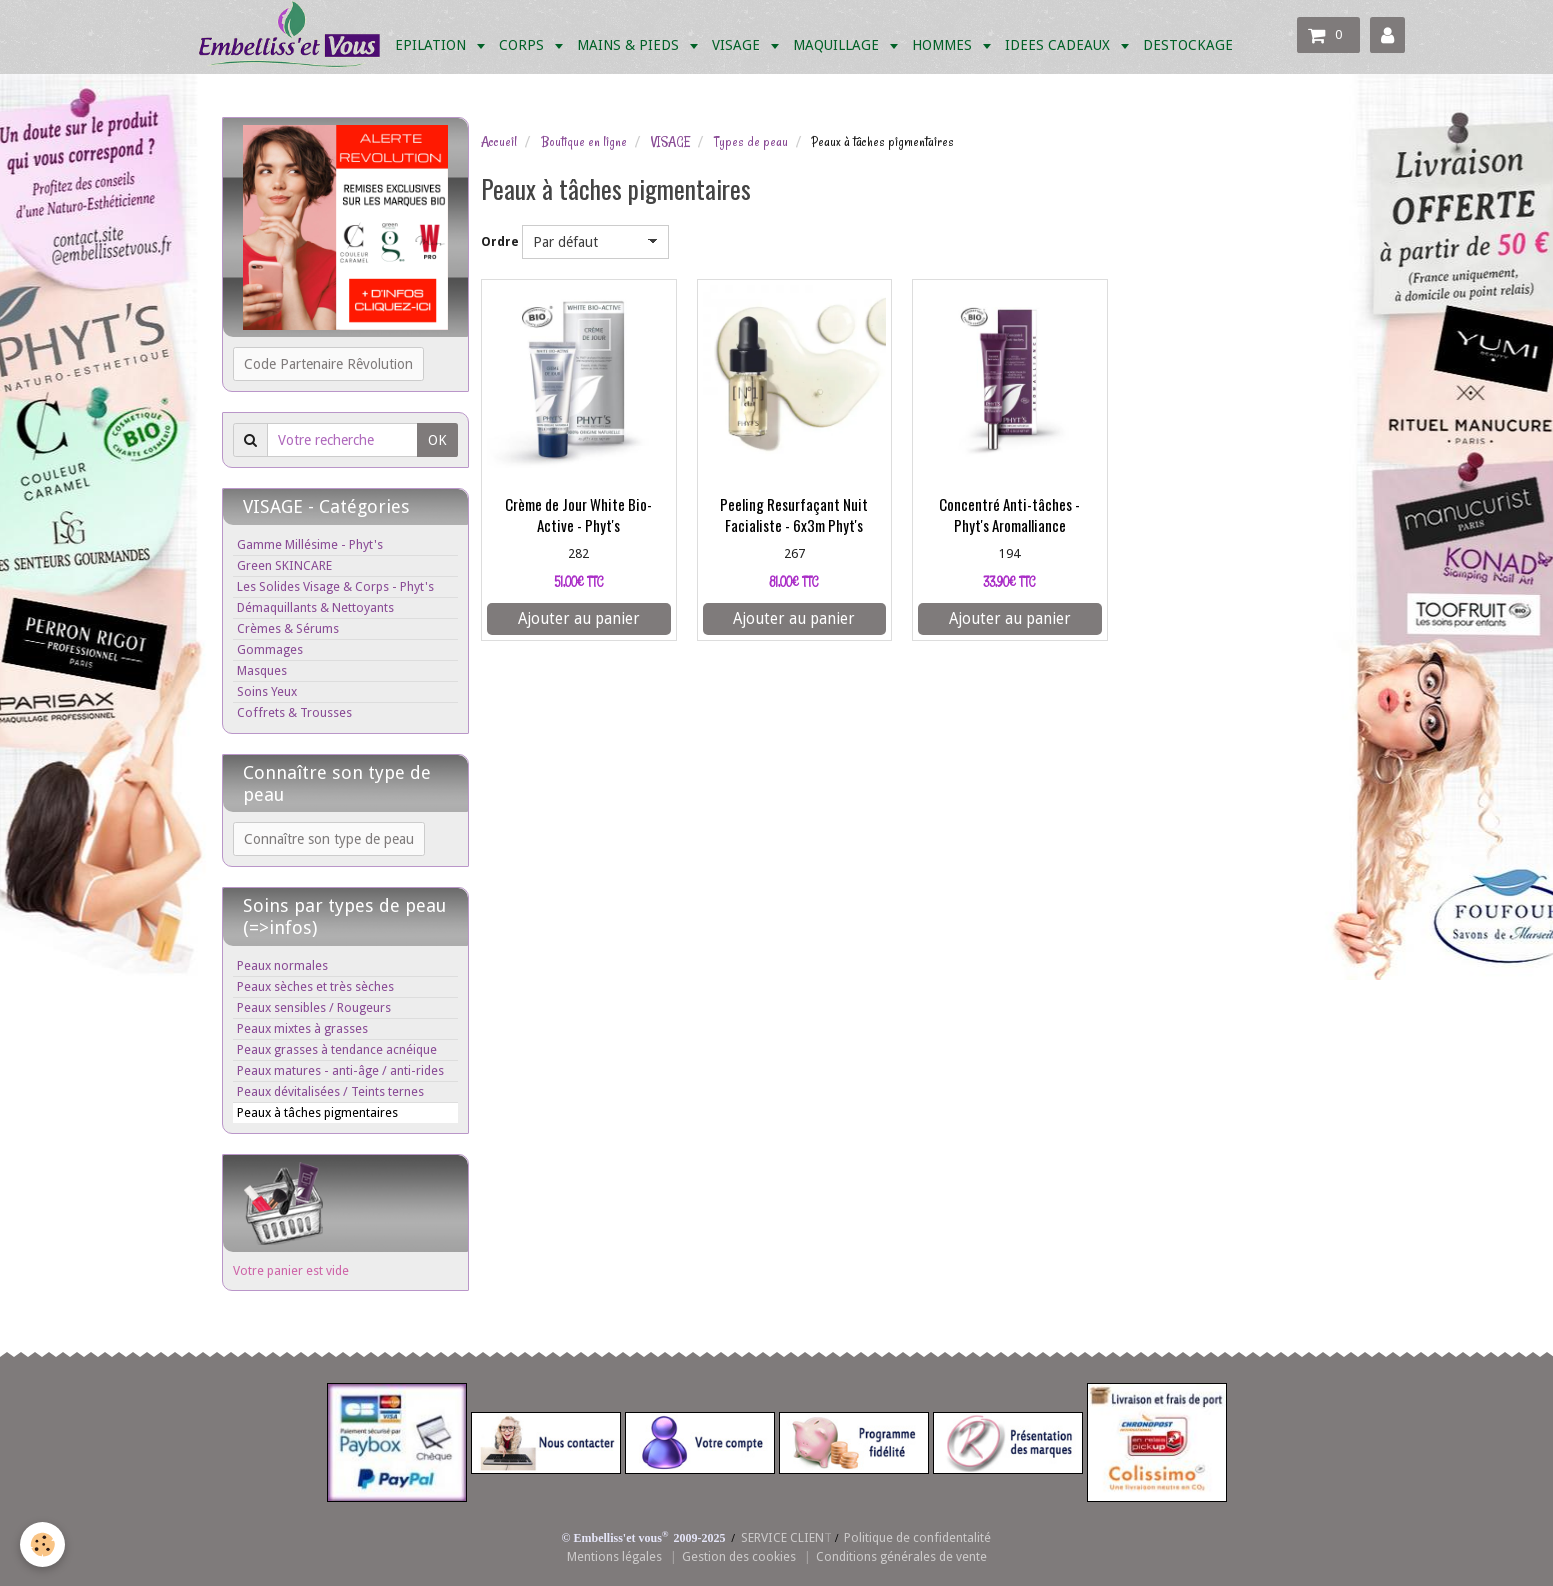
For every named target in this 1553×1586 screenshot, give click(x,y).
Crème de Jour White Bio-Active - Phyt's (578, 515)
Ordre (500, 241)
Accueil (499, 142)
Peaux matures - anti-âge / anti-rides (340, 1070)
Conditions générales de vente (901, 1556)
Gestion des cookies (739, 1556)
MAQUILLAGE (838, 45)
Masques (262, 670)
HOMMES (944, 45)
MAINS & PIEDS (630, 45)
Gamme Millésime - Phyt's (310, 544)
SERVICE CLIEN (782, 1537)
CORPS (523, 45)
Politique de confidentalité (917, 1537)
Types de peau (751, 142)
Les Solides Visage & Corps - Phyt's (335, 586)
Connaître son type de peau (329, 839)
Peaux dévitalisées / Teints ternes (330, 1091)
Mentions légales (614, 1556)
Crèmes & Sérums (288, 628)
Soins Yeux (267, 691)
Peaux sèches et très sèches (315, 986)
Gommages (270, 649)
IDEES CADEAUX (1059, 45)
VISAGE (738, 45)
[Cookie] (42, 1544)
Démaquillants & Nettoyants (315, 607)
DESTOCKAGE (1188, 45)
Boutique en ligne (584, 142)
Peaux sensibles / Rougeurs (314, 1007)
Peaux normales (282, 965)
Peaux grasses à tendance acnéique (337, 1049)
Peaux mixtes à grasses (302, 1028)
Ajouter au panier (579, 619)
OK (437, 440)
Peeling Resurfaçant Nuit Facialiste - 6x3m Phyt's (794, 515)
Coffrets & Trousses (294, 712)
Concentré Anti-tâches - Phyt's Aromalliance (1009, 515)
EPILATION (432, 45)
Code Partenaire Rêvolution (328, 364)
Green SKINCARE (284, 565)
